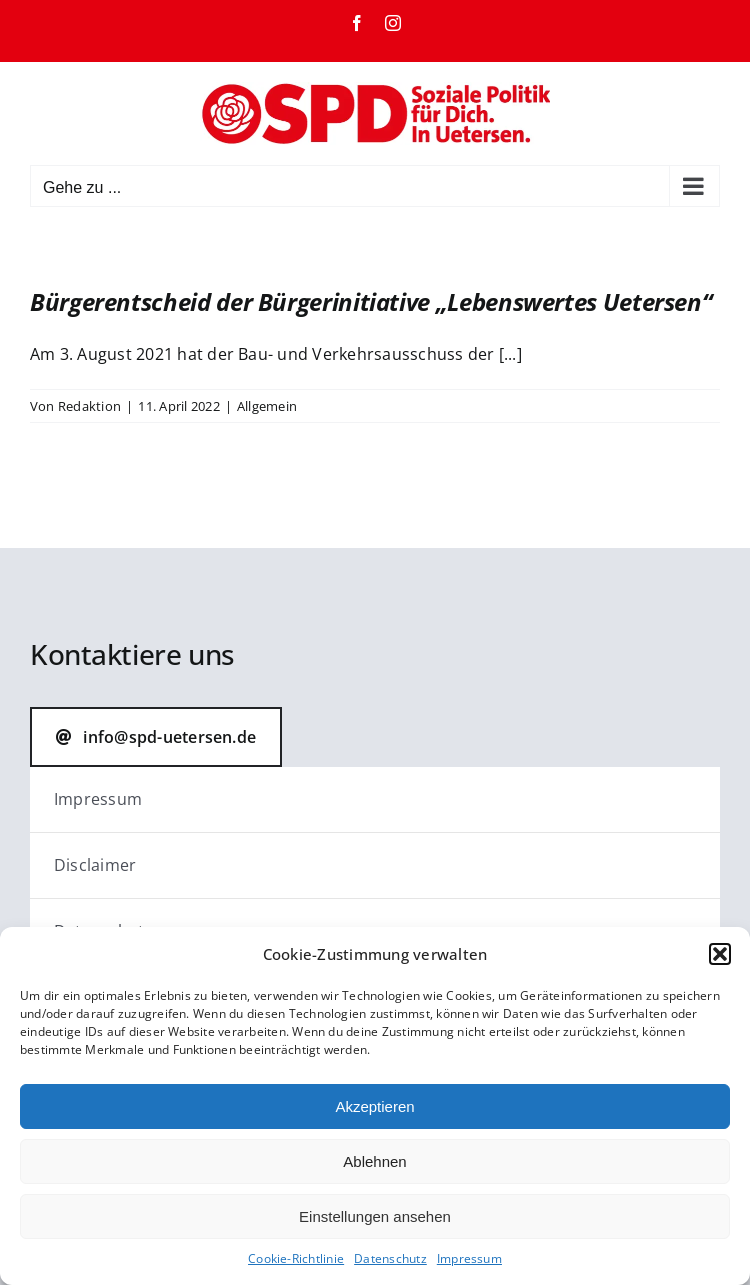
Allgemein (267, 406)
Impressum (469, 1258)
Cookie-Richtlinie (296, 1258)
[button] (720, 954)
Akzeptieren (374, 1106)
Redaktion (89, 406)
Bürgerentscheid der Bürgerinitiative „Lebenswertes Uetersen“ (370, 301)
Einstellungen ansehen (375, 1216)
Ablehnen (374, 1161)
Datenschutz (390, 1258)
